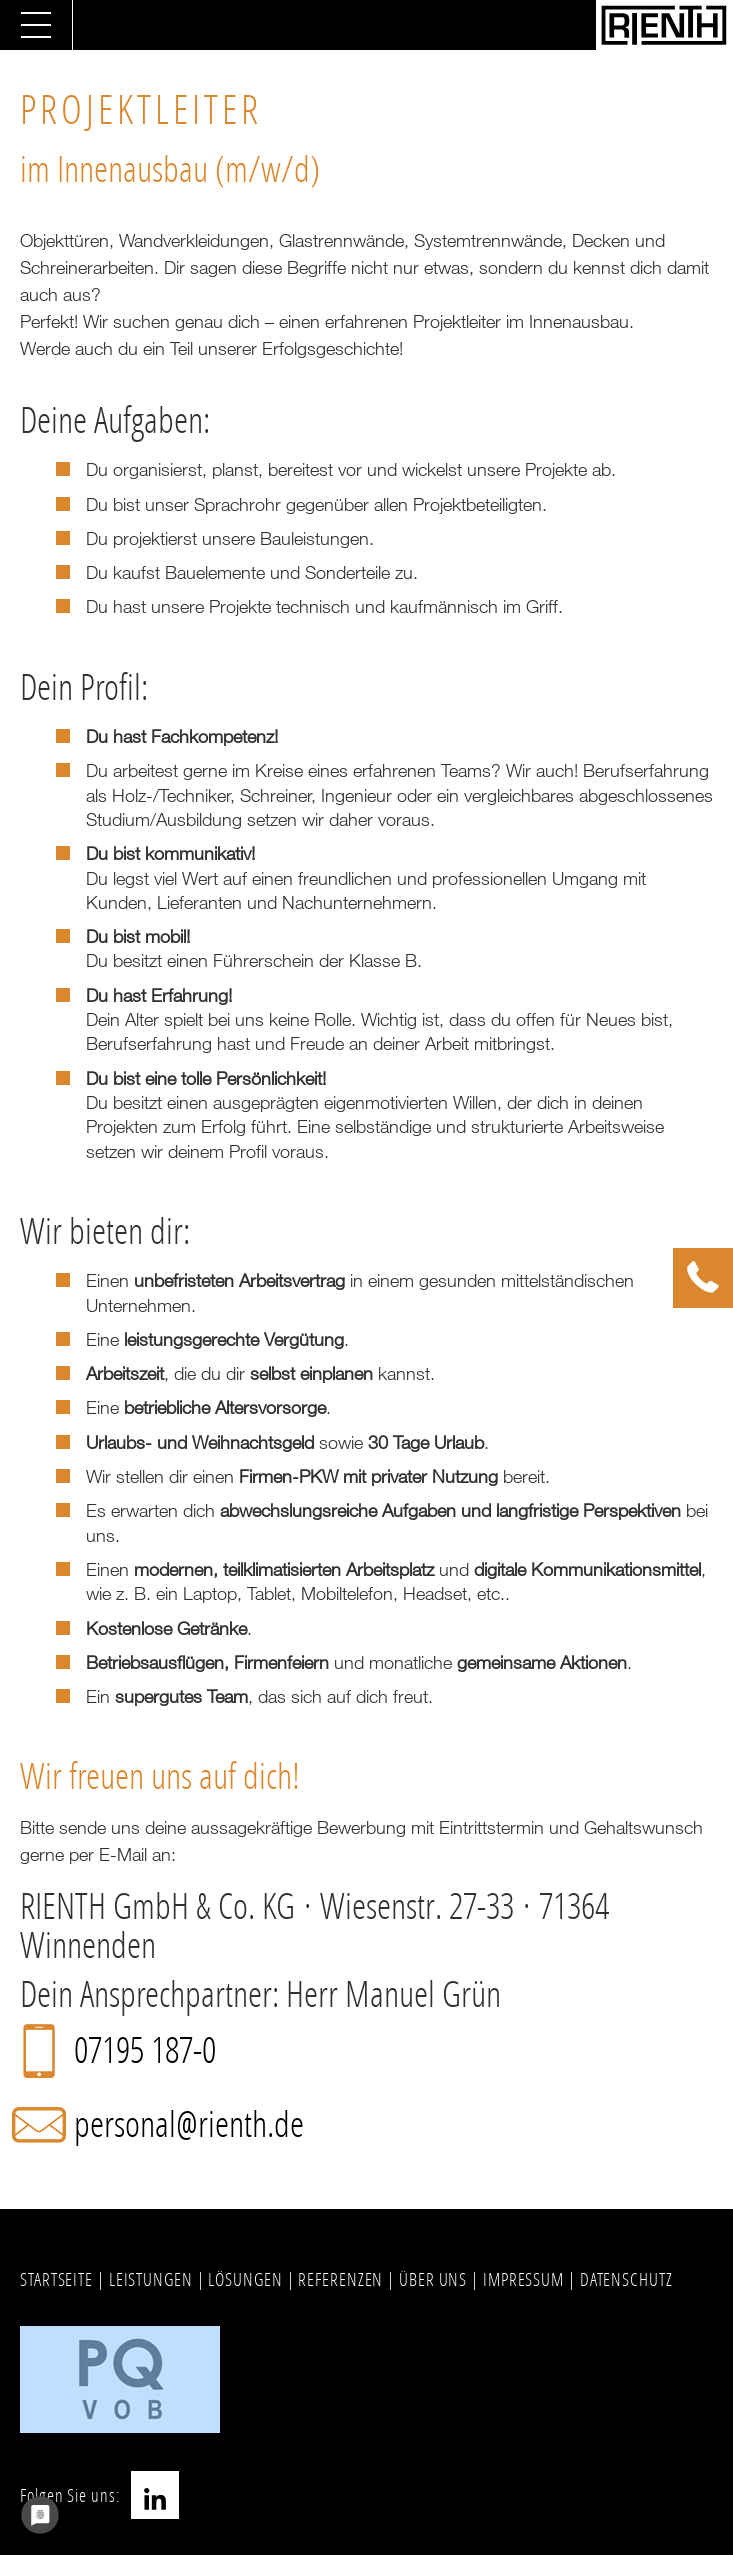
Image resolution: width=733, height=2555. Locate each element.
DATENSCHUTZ (626, 2279)
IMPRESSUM (523, 2279)
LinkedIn (155, 2495)
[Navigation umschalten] (36, 25)
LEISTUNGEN (151, 2279)
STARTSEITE (56, 2279)
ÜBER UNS (433, 2279)
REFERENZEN (340, 2279)
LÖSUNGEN (245, 2279)
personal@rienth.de (189, 2123)
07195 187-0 (145, 2049)
